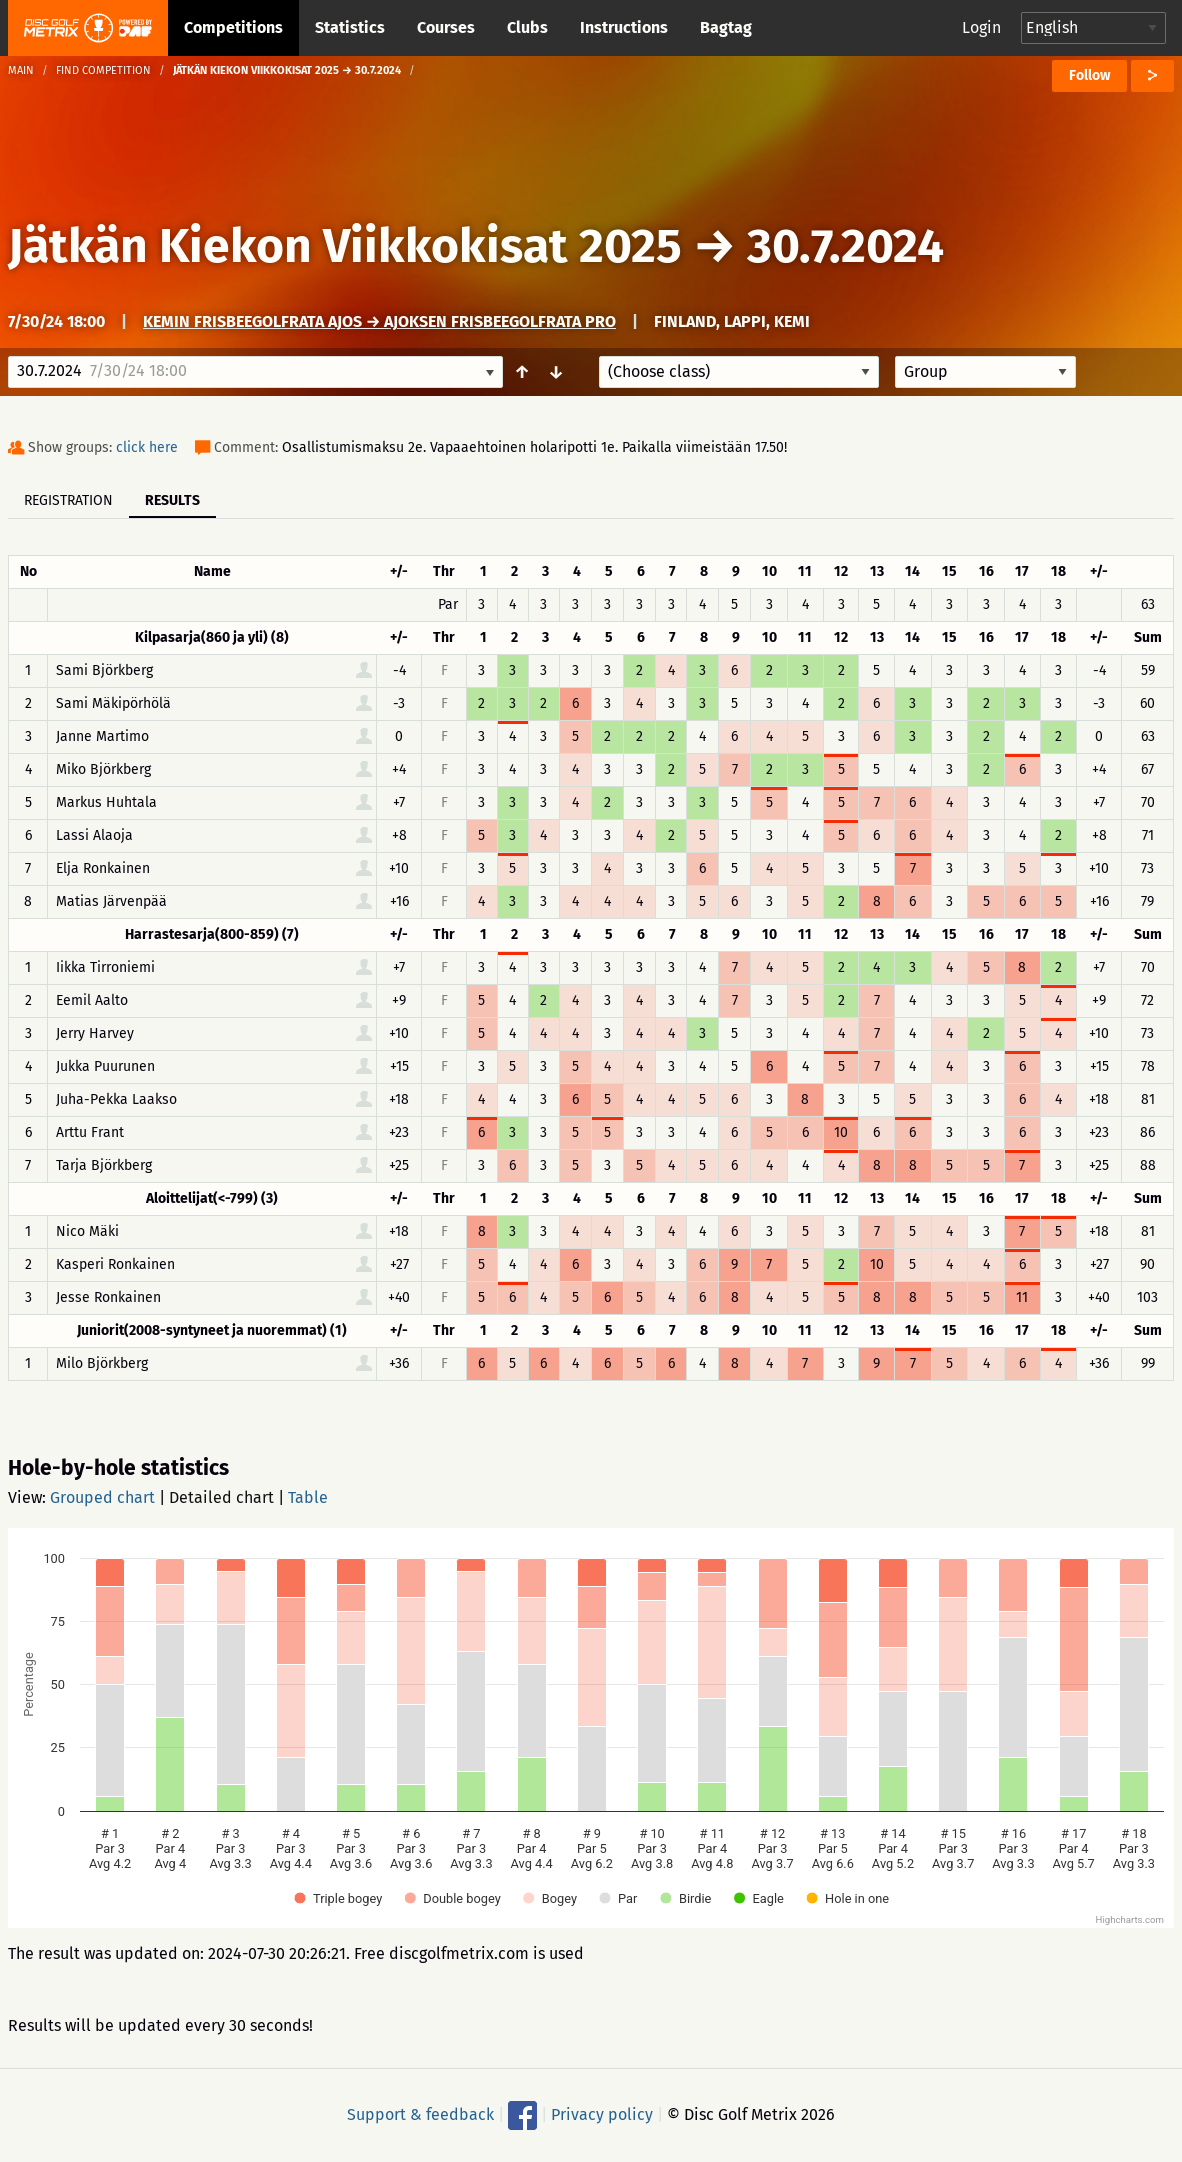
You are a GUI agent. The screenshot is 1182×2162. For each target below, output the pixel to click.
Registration (68, 500)
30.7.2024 (845, 246)
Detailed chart (221, 1497)
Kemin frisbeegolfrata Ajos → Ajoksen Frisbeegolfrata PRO (379, 321)
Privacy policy (602, 2114)
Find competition (103, 70)
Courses (446, 27)
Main (21, 70)
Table (308, 1497)
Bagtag (726, 27)
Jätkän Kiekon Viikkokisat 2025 (345, 246)
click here (147, 447)
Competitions (233, 27)
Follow (1089, 75)
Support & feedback (420, 2114)
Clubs (527, 27)
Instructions (624, 27)
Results (172, 500)
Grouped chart (102, 1497)
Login (981, 27)
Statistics (350, 27)
